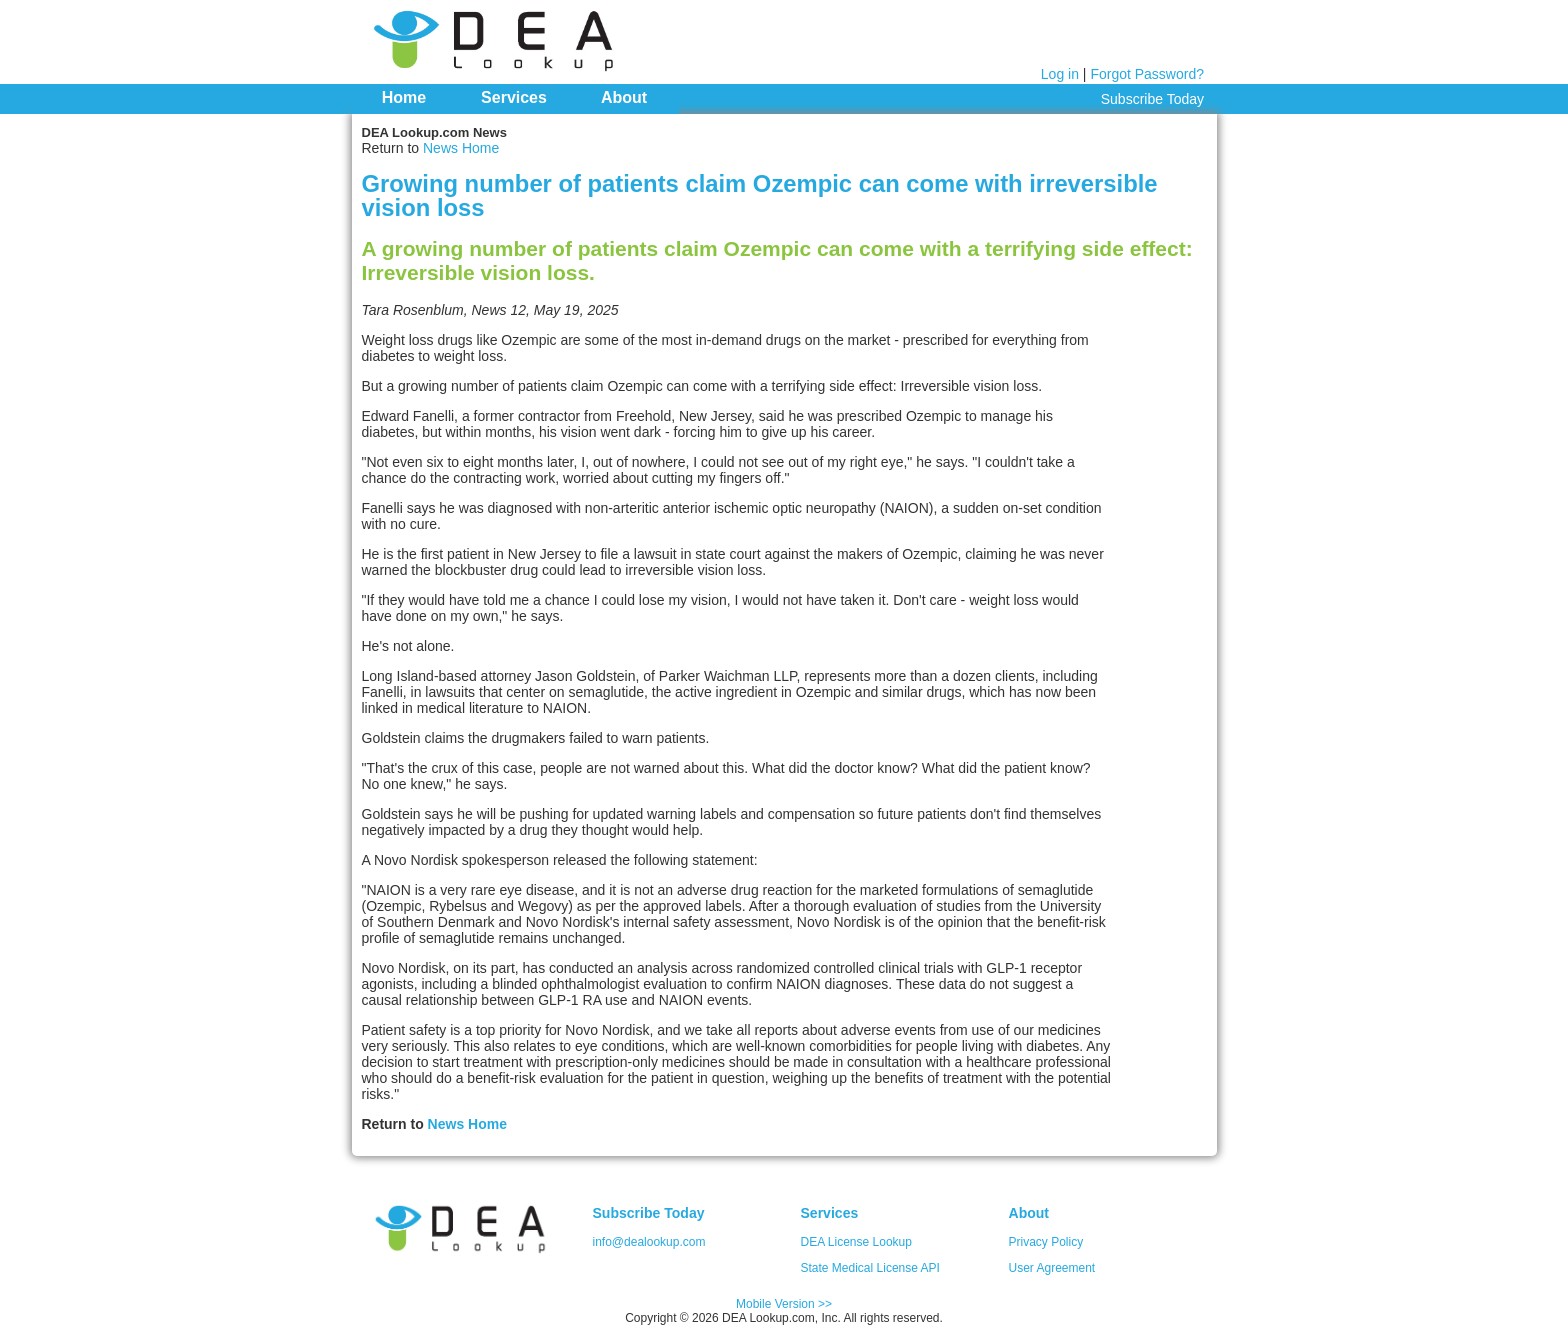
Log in (1060, 74)
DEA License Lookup (856, 1242)
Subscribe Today (1152, 99)
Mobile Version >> (784, 1304)
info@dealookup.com (649, 1242)
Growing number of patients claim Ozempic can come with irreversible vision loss (760, 195)
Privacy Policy (1046, 1242)
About (624, 97)
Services (514, 97)
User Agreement (1052, 1268)
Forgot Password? (1147, 74)
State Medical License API (870, 1268)
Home (404, 97)
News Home (461, 148)
